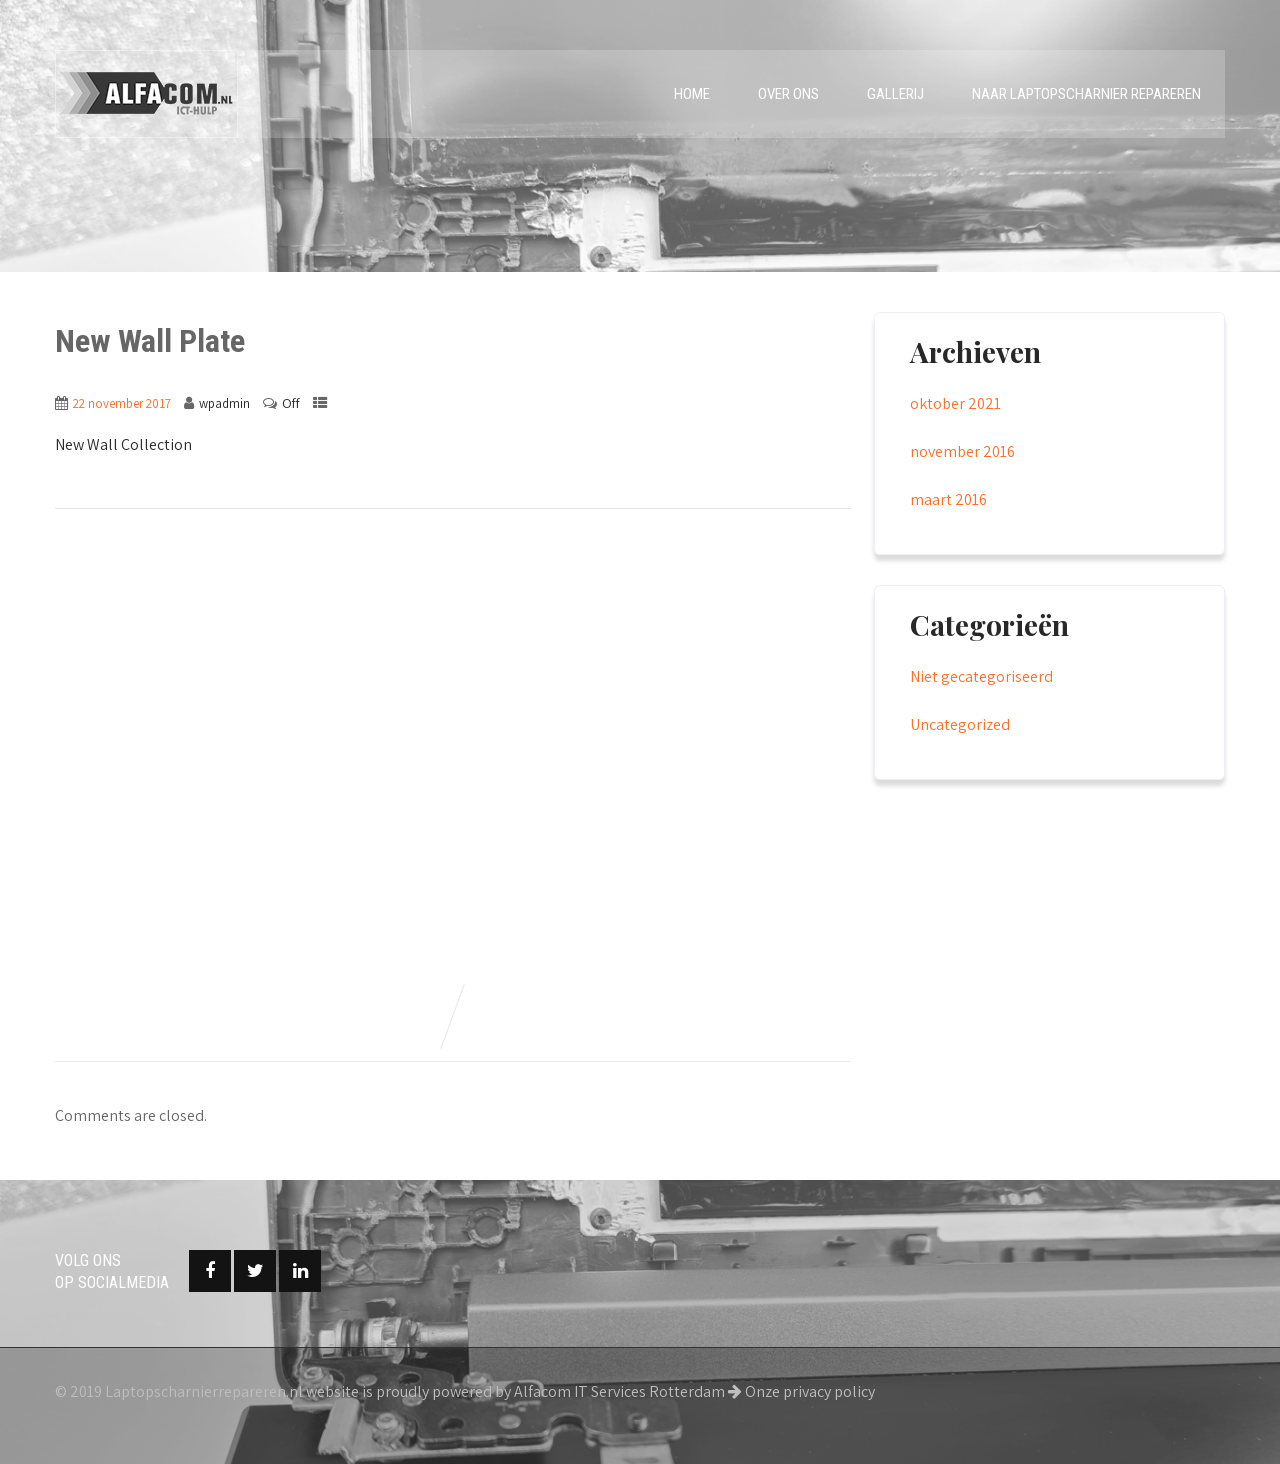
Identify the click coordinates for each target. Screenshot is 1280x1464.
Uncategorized (960, 724)
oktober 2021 (955, 403)
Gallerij (895, 94)
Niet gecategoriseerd (981, 676)
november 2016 (962, 451)
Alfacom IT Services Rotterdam (619, 1391)
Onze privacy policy (801, 1391)
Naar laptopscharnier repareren (1086, 94)
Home (692, 94)
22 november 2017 (122, 403)
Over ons (788, 94)
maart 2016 (948, 499)
